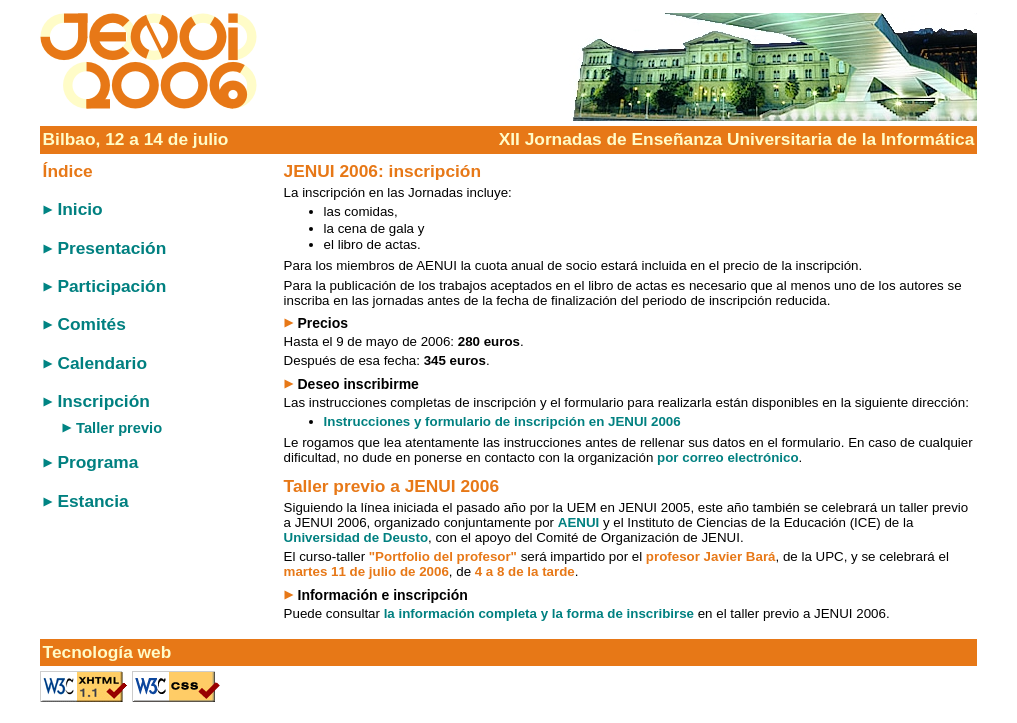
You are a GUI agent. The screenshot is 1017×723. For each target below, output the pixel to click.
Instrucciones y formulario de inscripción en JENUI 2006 (502, 421)
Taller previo (119, 428)
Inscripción (103, 401)
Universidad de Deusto (356, 537)
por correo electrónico (727, 457)
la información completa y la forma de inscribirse (539, 613)
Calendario (102, 363)
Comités (91, 324)
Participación (111, 286)
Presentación (111, 248)
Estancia (92, 501)
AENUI (578, 522)
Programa (97, 462)
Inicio (79, 209)
